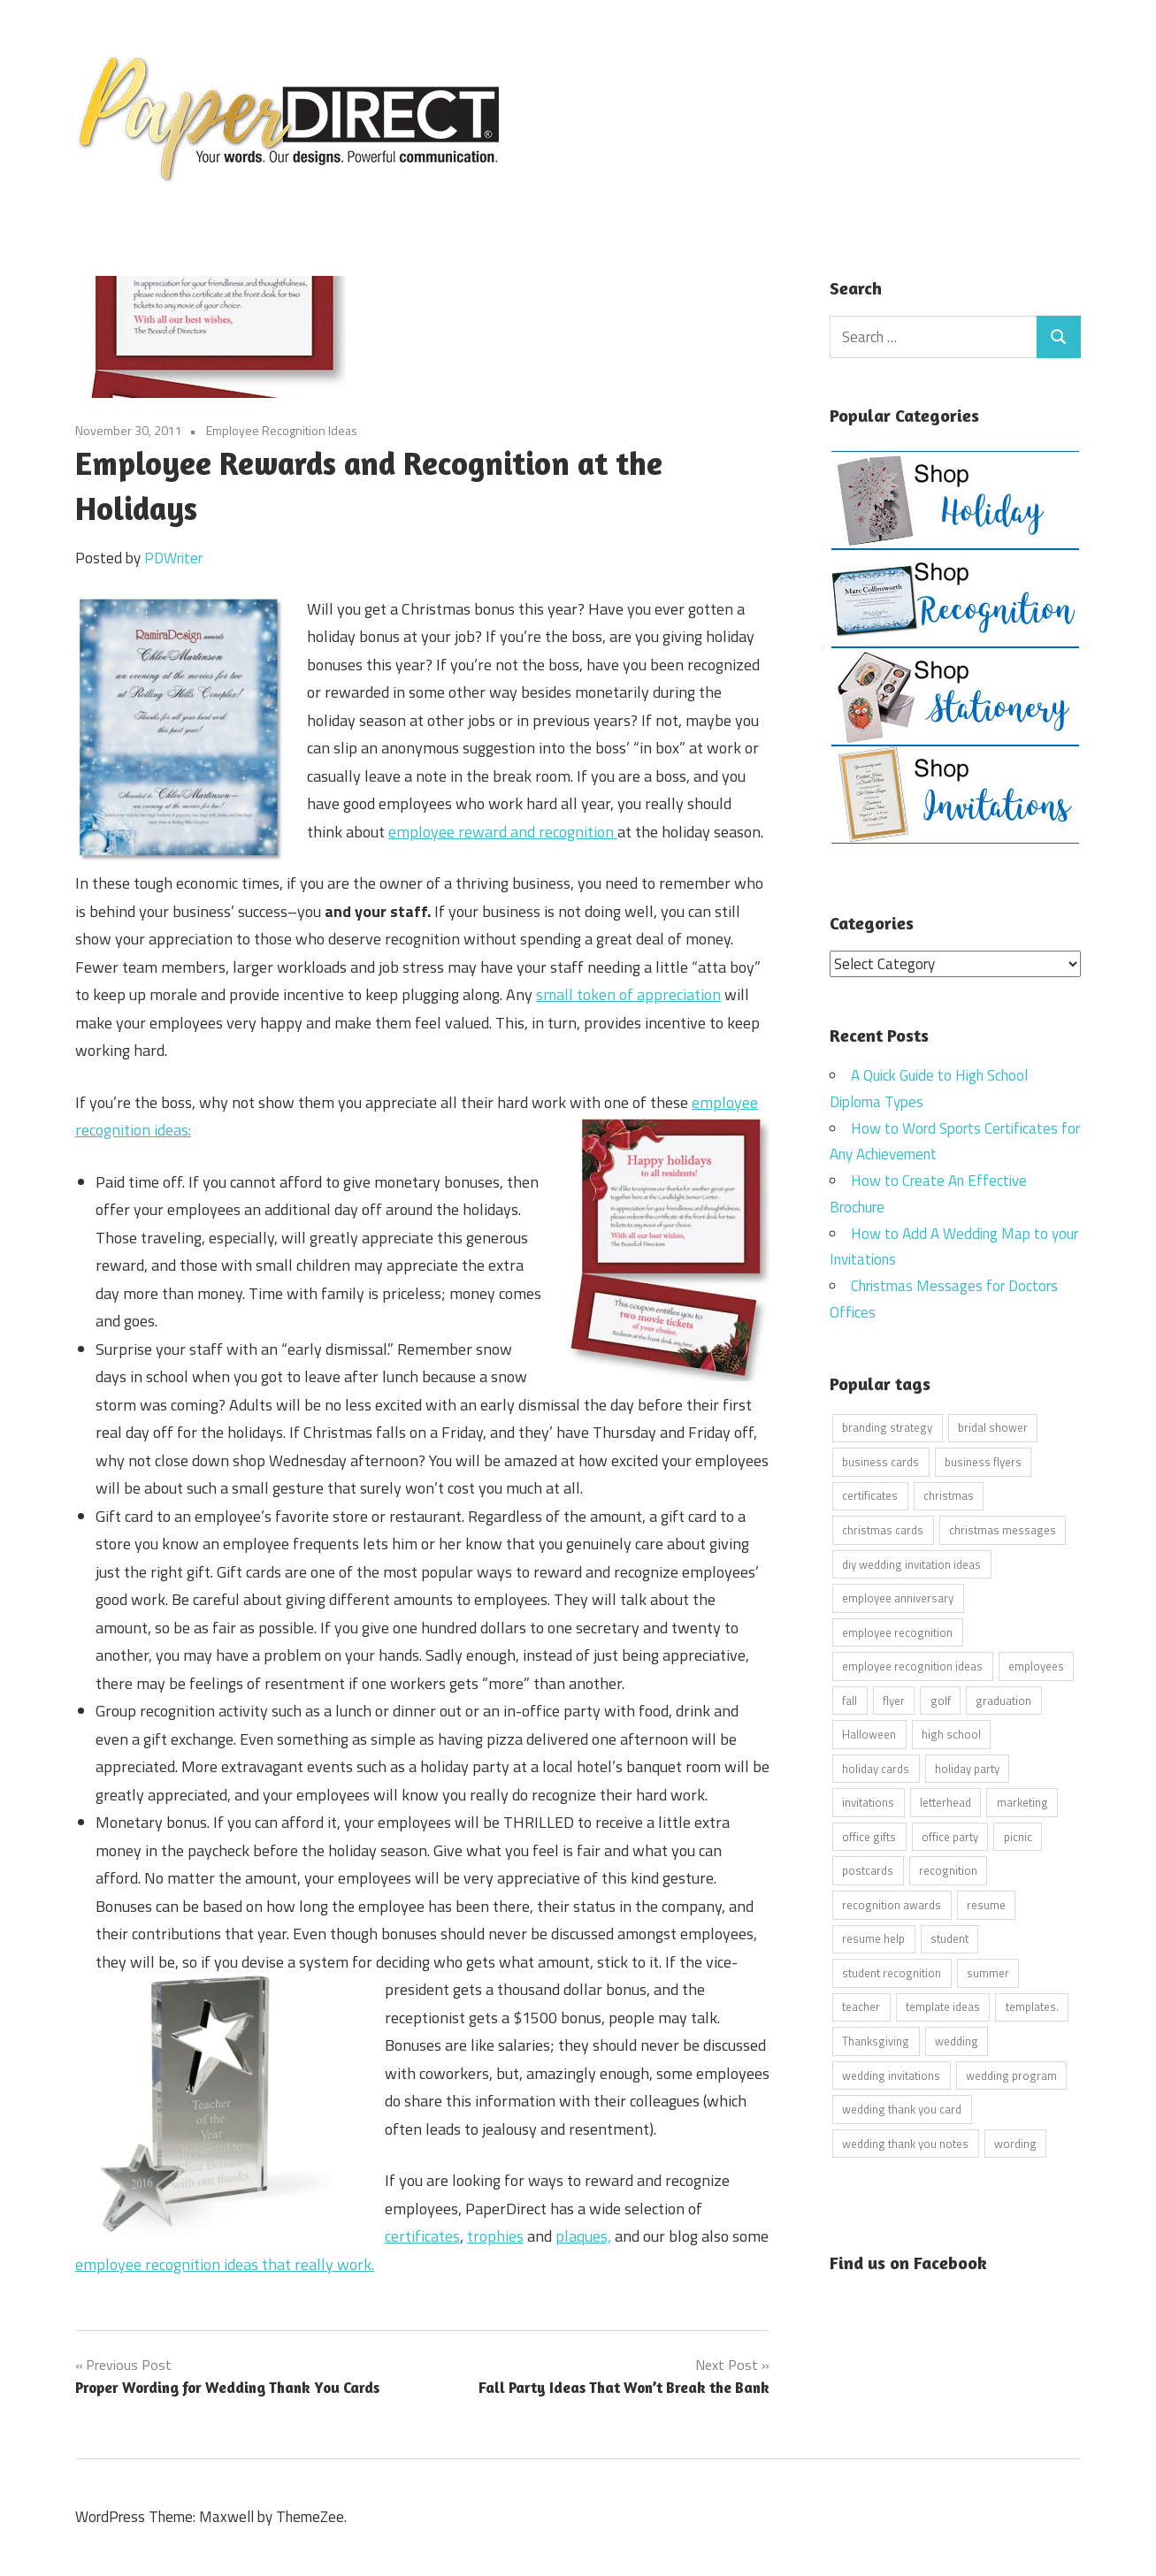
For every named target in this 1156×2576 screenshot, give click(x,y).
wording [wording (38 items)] (1015, 2143)
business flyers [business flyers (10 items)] (983, 1461)
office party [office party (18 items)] (950, 1836)
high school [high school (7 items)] (951, 1734)
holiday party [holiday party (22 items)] (967, 1768)
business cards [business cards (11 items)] (880, 1461)
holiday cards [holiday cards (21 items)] (875, 1768)
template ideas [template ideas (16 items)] (943, 2006)
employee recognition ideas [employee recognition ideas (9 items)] (912, 1666)
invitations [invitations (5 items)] (868, 1802)
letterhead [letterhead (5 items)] (945, 1802)
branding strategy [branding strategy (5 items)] (887, 1427)
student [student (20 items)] (949, 1938)
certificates (422, 2236)
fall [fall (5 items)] (849, 1699)
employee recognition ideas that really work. (224, 2264)
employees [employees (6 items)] (1036, 1666)
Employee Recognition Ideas (281, 430)
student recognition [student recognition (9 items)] (891, 1972)
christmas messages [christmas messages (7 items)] (1002, 1530)
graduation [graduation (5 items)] (1003, 1699)
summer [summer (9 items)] (988, 1972)
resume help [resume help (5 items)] (873, 1938)
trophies (495, 2236)
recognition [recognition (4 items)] (948, 1870)
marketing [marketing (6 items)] (1022, 1802)
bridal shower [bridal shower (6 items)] (993, 1427)
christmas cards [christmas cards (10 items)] (882, 1530)
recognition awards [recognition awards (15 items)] (891, 1904)
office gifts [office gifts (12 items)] (869, 1836)
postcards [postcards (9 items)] (867, 1870)
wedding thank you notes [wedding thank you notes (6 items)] (905, 2143)
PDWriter (173, 558)
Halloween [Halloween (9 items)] (869, 1734)
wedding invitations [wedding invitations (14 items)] (891, 2074)
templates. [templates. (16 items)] (1032, 2006)
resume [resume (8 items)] (986, 1904)
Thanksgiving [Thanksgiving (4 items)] (875, 2040)
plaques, (583, 2236)
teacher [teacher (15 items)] (861, 2006)
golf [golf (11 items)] (940, 1699)
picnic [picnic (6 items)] (1018, 1836)
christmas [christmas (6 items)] (948, 1495)
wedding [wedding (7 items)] (956, 2040)
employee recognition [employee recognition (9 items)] (897, 1631)
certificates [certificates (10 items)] (870, 1495)
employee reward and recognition (502, 832)
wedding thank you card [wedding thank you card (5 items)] (901, 2109)
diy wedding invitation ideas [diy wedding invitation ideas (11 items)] (911, 1563)
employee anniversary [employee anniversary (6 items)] (897, 1598)
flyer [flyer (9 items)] (894, 1699)
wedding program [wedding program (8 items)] (1011, 2074)
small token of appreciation (628, 994)
